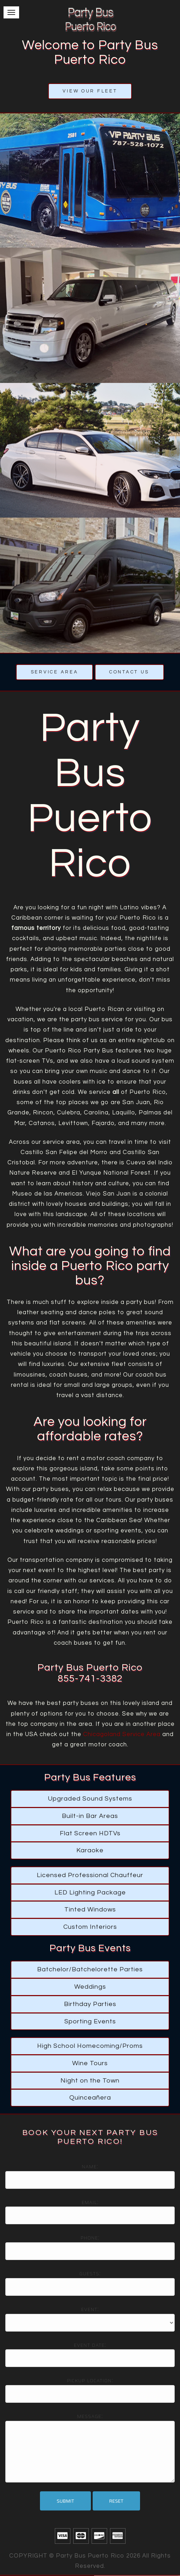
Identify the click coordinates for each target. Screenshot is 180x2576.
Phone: (89, 2238)
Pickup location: (90, 2380)
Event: (90, 2309)
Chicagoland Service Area (122, 1734)
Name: (90, 2166)
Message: (90, 2416)
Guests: (89, 2273)
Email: (89, 2202)
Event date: (90, 2345)
